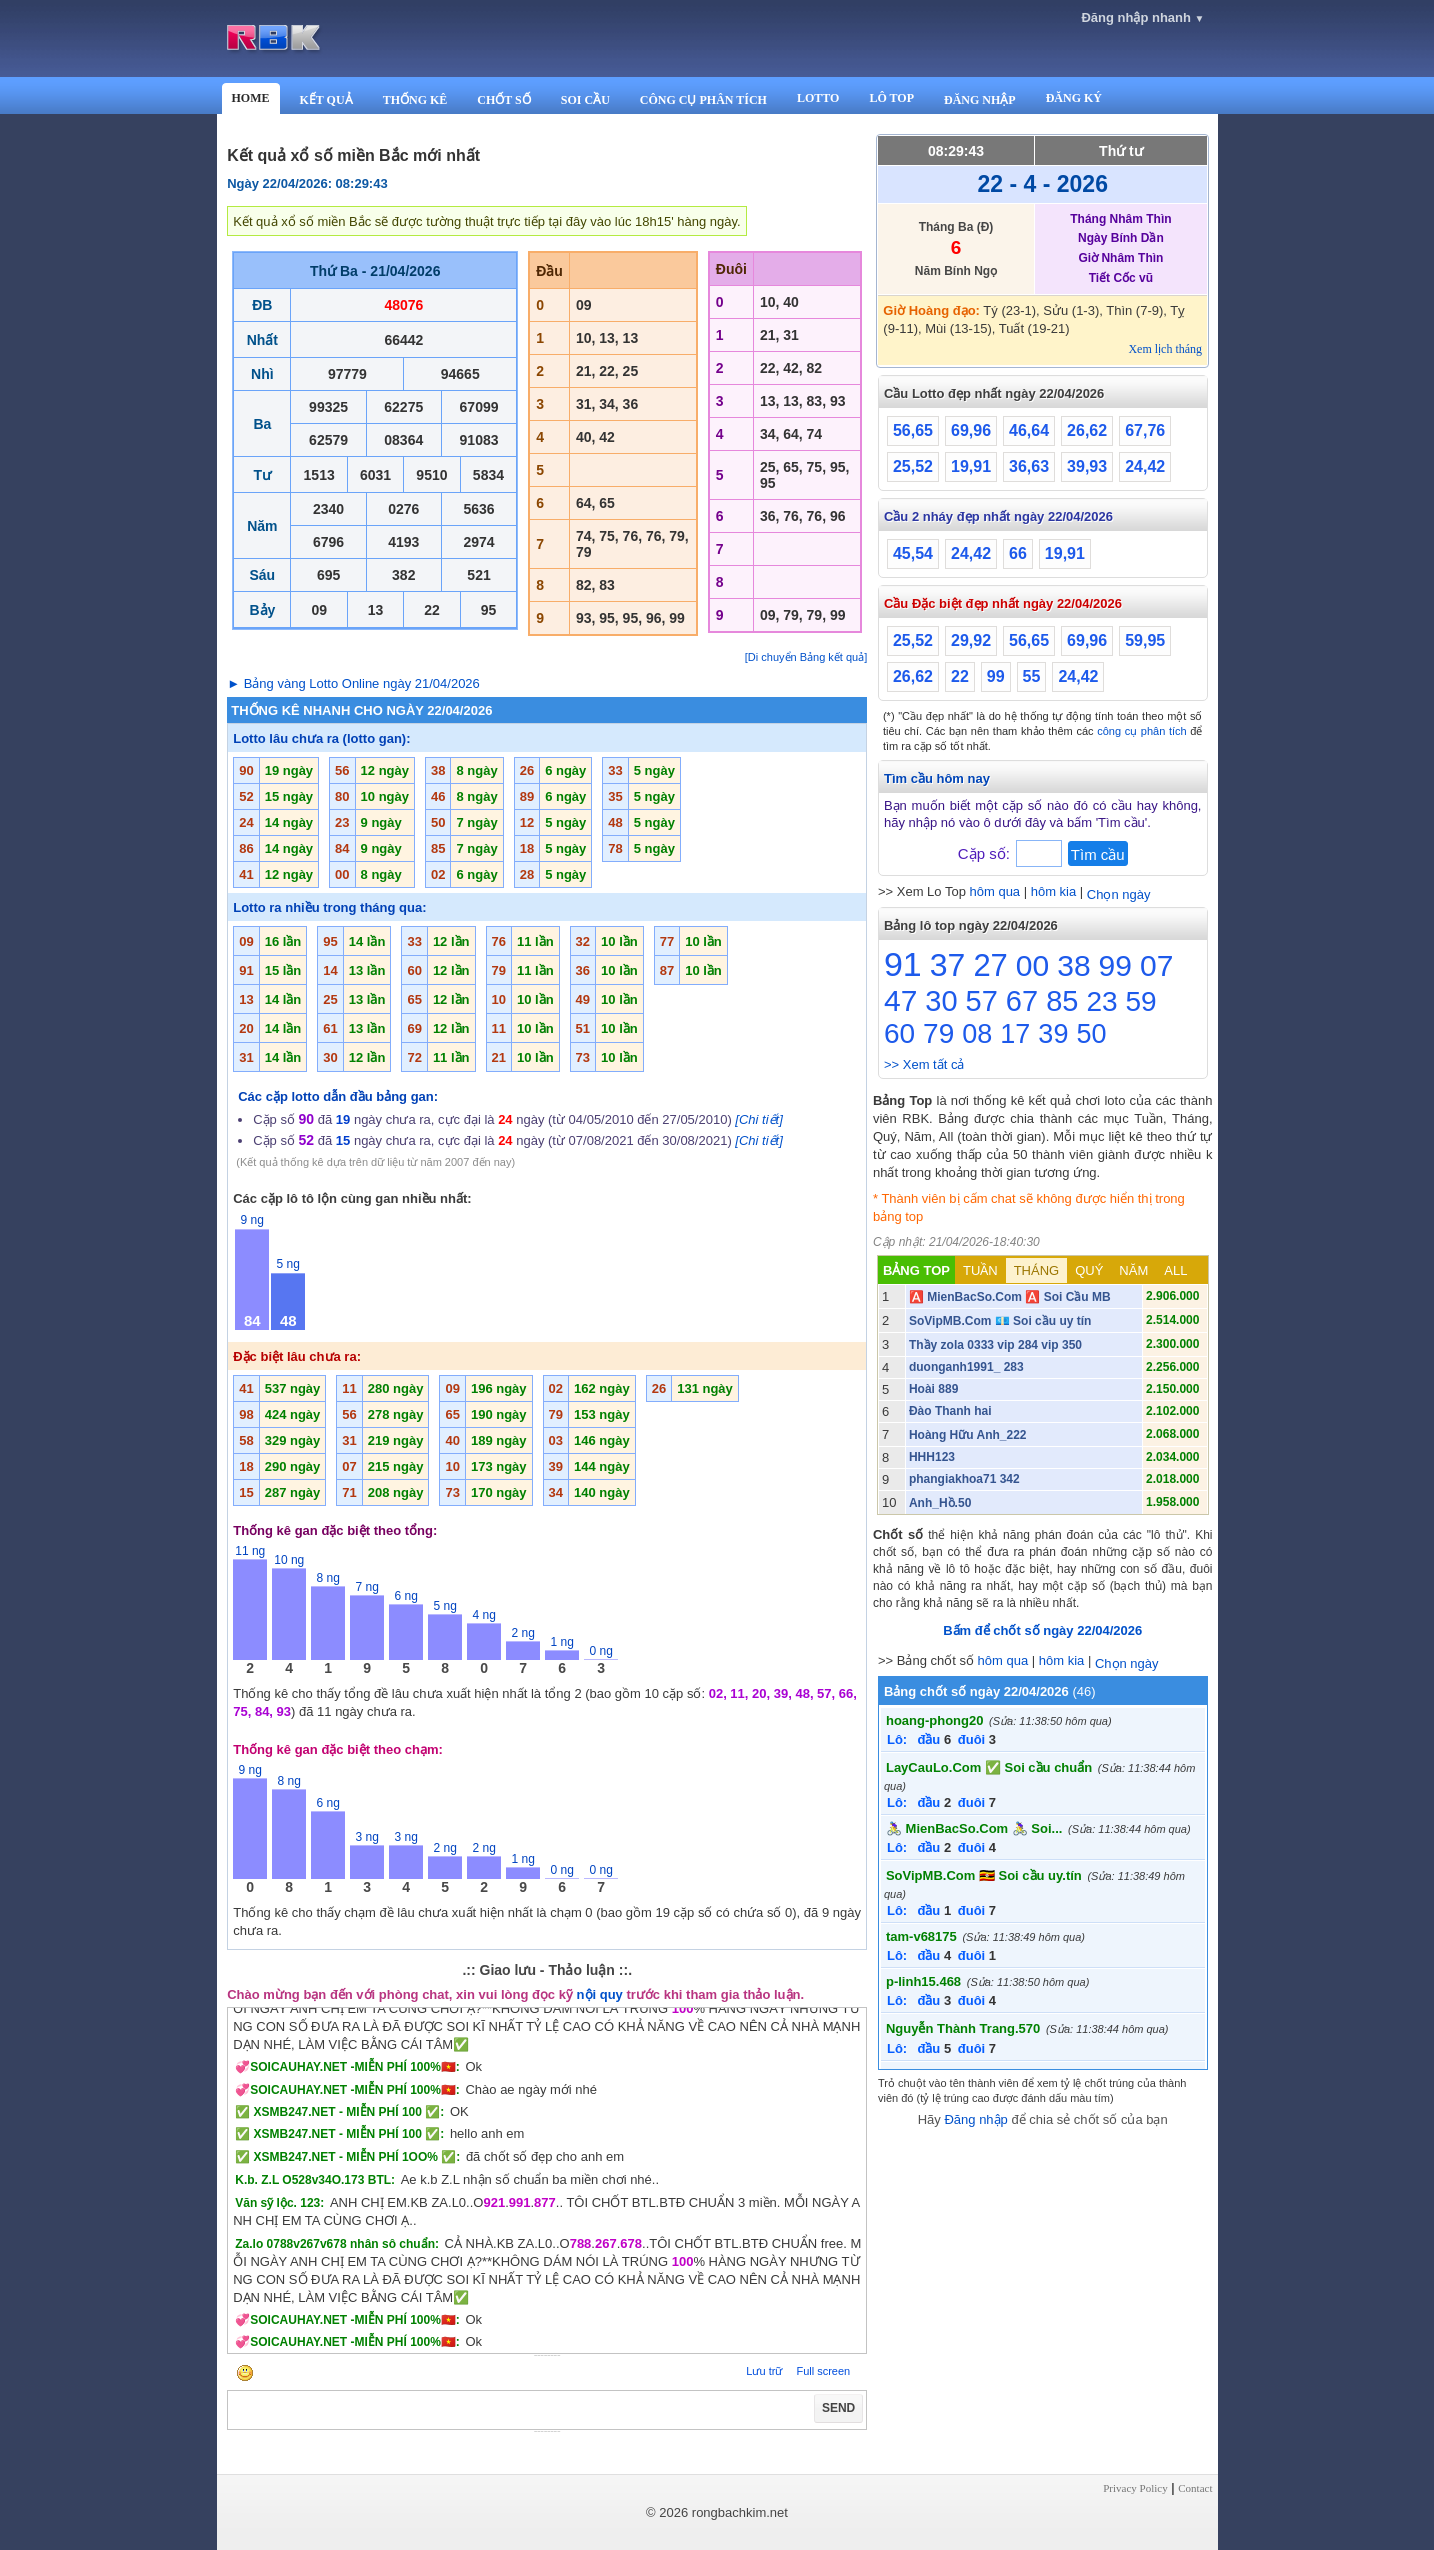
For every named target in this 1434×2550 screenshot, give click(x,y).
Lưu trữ (764, 2371)
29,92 (971, 640)
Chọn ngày (1119, 894)
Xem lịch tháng (1165, 349)
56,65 (913, 430)
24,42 (1145, 466)
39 (1053, 1034)
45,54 (913, 553)
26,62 (1087, 430)
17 (1015, 1034)
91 (903, 964)
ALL (1175, 1270)
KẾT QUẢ (326, 100)
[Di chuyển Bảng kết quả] (806, 657)
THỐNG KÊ (415, 100)
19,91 (971, 466)
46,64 (1029, 430)
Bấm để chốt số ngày (1042, 1630)
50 (1091, 1034)
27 (990, 965)
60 (899, 1033)
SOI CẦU (585, 100)
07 (1156, 965)
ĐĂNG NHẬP (980, 100)
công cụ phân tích (1142, 731)
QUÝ (1089, 1270)
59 (1141, 1001)
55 (1032, 676)
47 (900, 1000)
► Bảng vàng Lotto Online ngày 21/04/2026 (353, 683)
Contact (1195, 2488)
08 (977, 1034)
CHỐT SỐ (503, 100)
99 (996, 676)
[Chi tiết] (758, 1119)
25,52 (913, 466)
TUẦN (980, 1270)
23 (1101, 1001)
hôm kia (1054, 891)
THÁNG (1037, 1270)
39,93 (1087, 466)
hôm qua (995, 891)
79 (938, 1033)
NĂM (1133, 1270)
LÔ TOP (891, 98)
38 (1073, 965)
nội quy (600, 1994)
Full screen (823, 2371)
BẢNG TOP (916, 1270)
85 (1062, 1001)
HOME (251, 98)
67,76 (1145, 430)
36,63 (1029, 466)
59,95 (1145, 640)
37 (948, 965)
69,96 (971, 430)
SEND (838, 2408)
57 (982, 1001)
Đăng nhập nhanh (1142, 17)
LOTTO (818, 98)
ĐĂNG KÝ (1074, 98)
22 (960, 676)
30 (941, 1001)
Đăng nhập (975, 2119)
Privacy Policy (1135, 2488)
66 (1018, 553)
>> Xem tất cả (924, 1064)
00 (1032, 965)
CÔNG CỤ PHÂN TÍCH (703, 100)
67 (1022, 1001)
